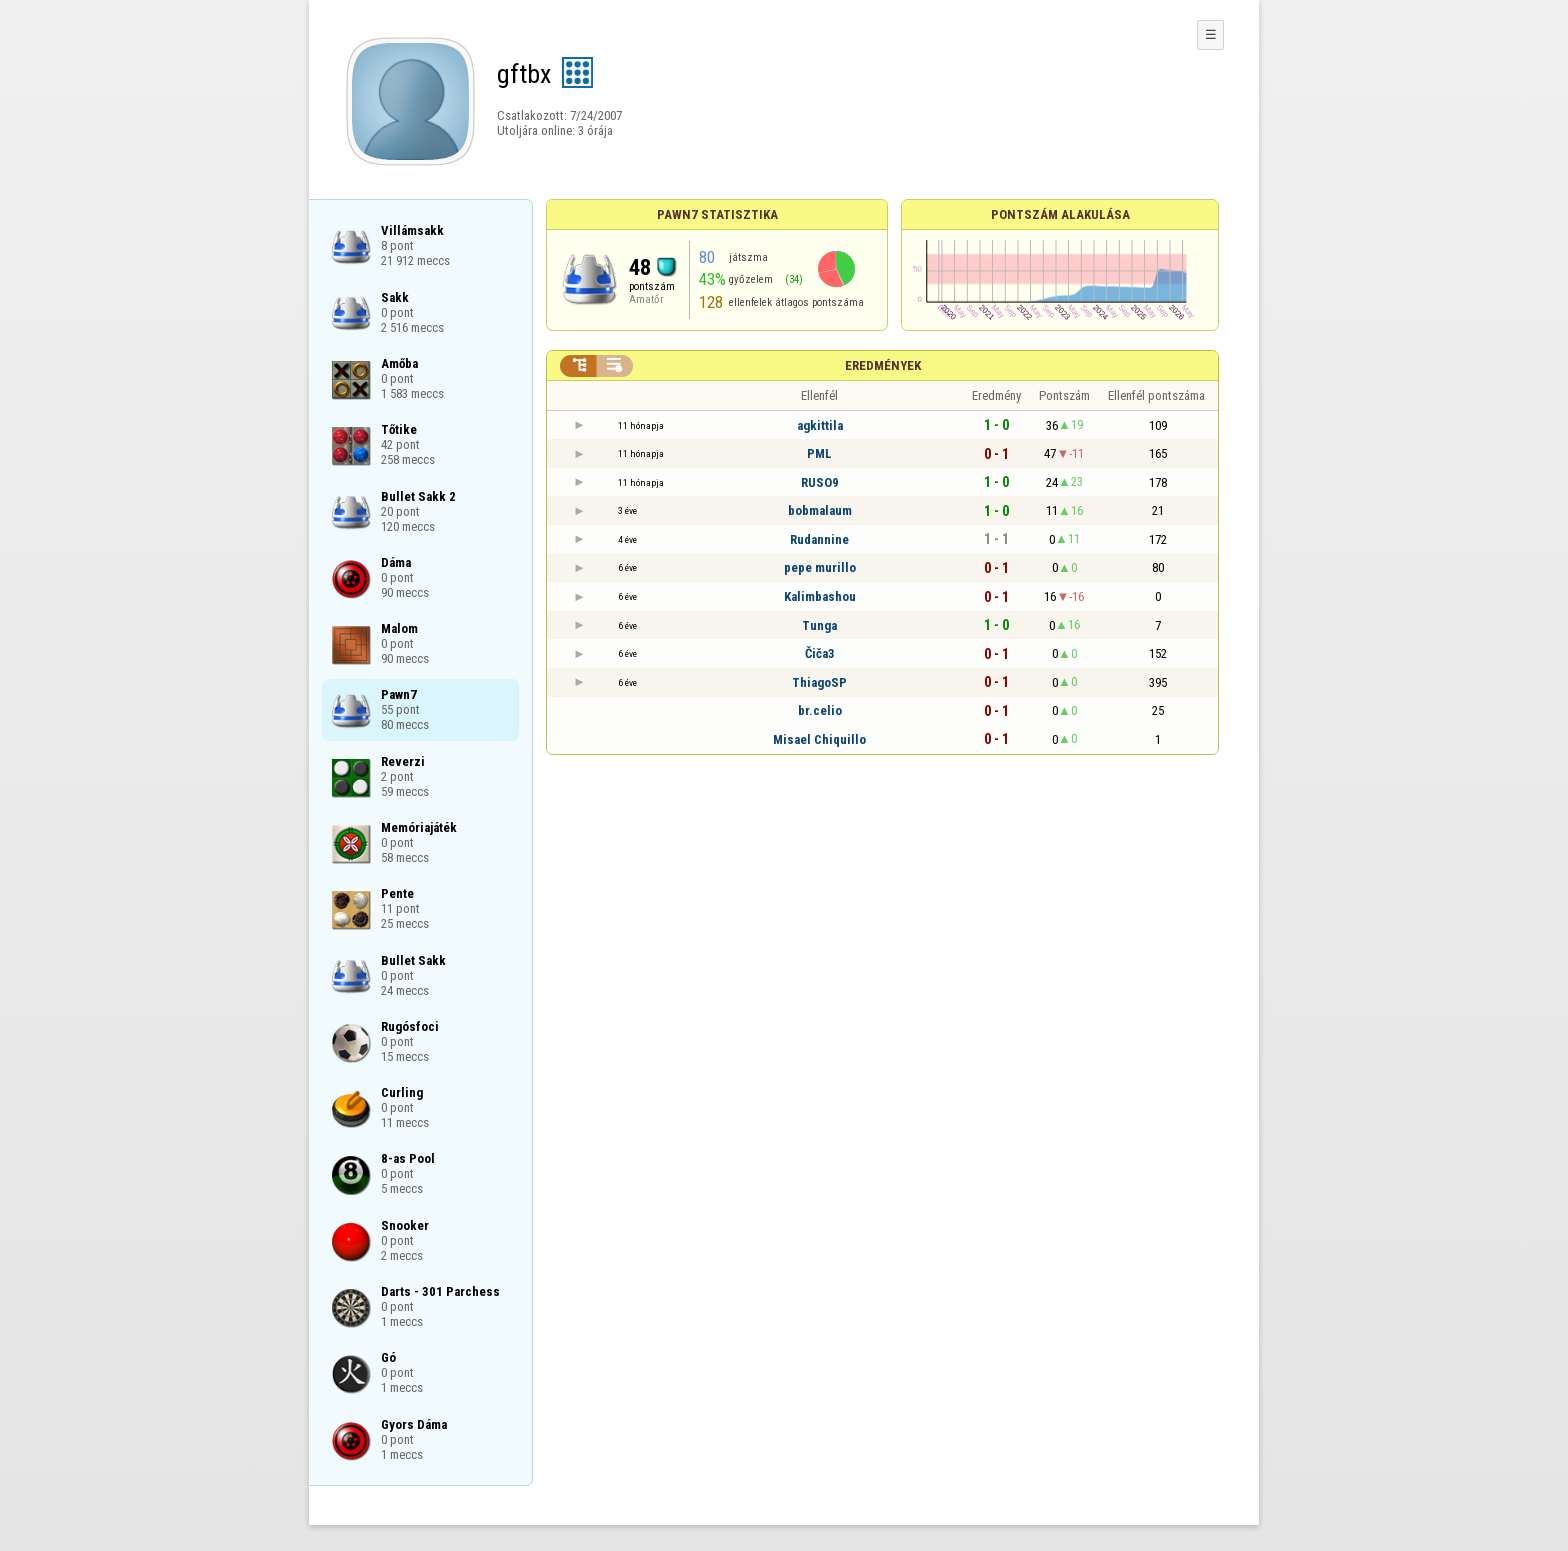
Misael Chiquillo (819, 739)
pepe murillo (820, 567)
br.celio (820, 710)
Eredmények (883, 365)
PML (819, 453)
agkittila (820, 425)
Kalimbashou (820, 596)
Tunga (819, 625)
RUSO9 (820, 482)
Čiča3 (820, 653)
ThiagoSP (819, 682)
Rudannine (819, 539)
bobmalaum (820, 510)
